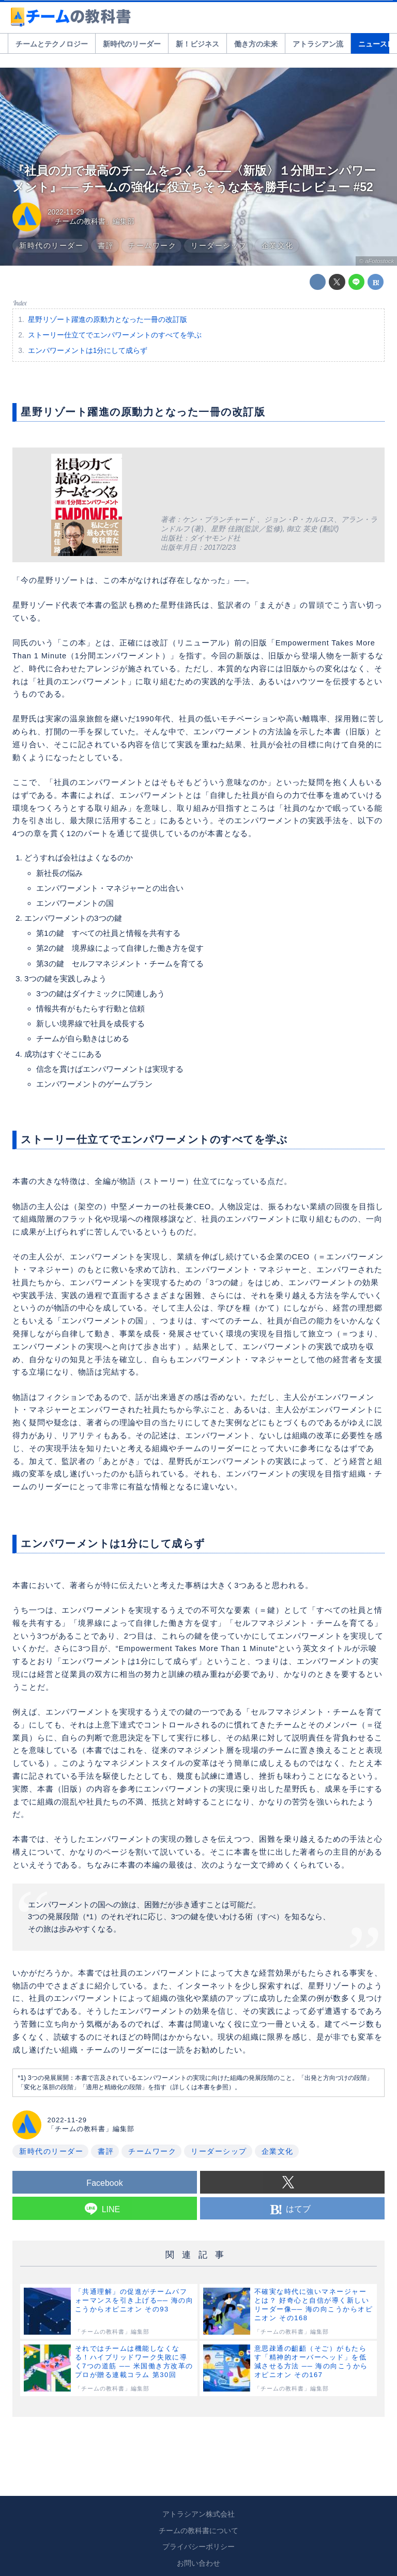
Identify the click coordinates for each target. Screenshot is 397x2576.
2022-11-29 (66, 212)
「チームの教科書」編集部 (91, 221)
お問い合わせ (198, 2563)
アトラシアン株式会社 (198, 2514)
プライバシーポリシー (198, 2547)
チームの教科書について (198, 2531)
